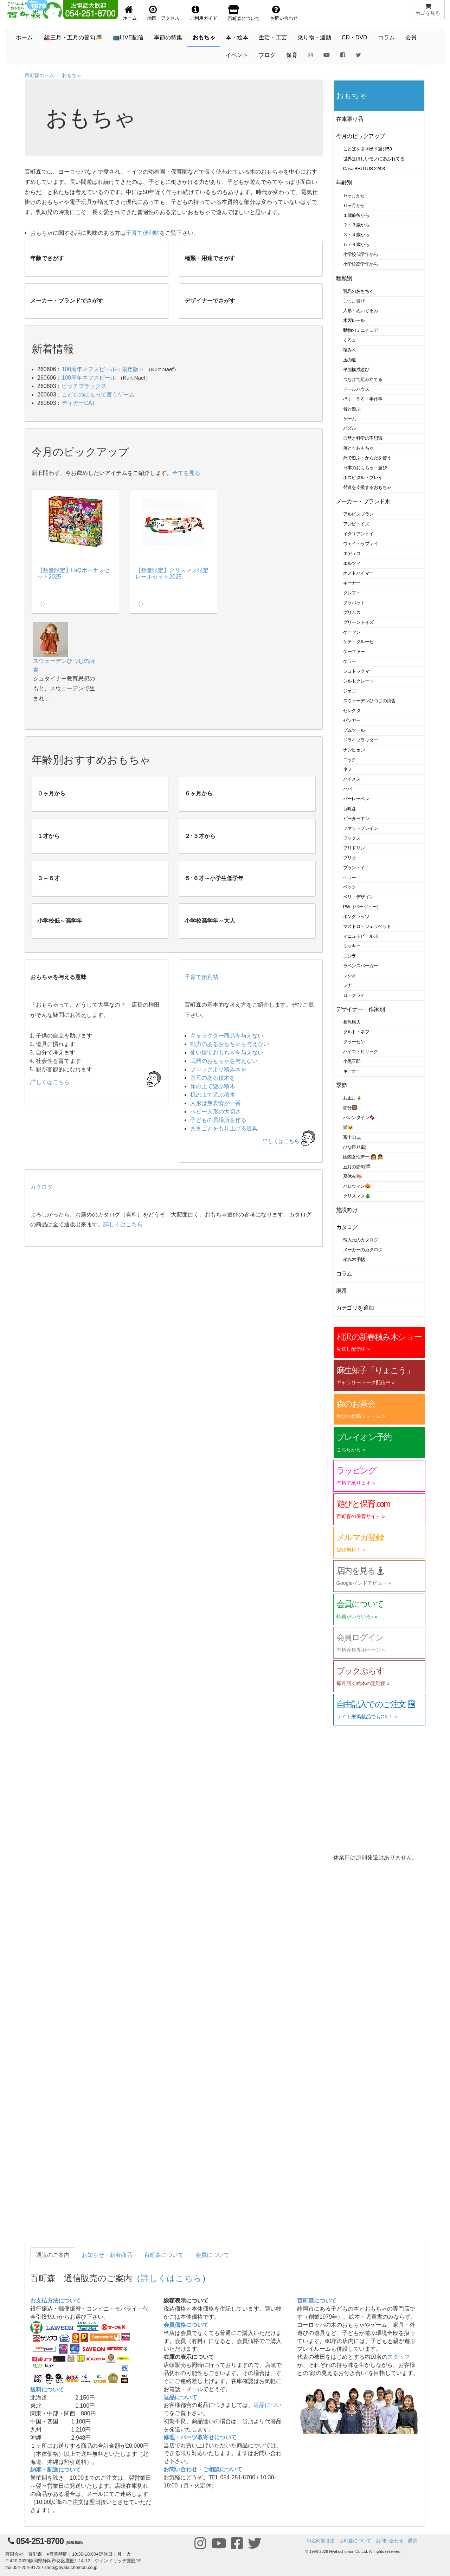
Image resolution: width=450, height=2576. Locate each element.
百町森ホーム (39, 75)
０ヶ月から (354, 195)
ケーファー (354, 651)
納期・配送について (55, 2470)
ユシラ (349, 955)
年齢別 (344, 183)
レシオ (349, 975)
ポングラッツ (356, 916)
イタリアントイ (358, 533)
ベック (349, 887)
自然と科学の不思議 (362, 438)
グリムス (352, 612)
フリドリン (354, 848)
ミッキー (352, 946)
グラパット (354, 602)
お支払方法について (55, 2301)
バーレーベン (356, 798)
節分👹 (350, 1107)
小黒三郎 (352, 1061)
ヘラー (349, 877)
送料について (47, 2390)
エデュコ (352, 553)
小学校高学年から (360, 264)
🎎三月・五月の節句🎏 (72, 37)
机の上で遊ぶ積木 (212, 1095)
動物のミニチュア (360, 330)
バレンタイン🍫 (359, 1117)
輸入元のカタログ (360, 1239)
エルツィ (352, 563)
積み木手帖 (354, 1259)
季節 (341, 1085)
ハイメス (352, 779)
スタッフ (398, 2357)
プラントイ (354, 867)
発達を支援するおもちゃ (367, 487)
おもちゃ (204, 37)
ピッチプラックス (84, 386)
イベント (237, 55)
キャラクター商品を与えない (226, 1036)
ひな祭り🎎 (354, 1147)
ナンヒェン (354, 750)
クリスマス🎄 (357, 1196)
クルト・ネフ (356, 1031)
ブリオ (349, 857)
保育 (291, 55)
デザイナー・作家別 (360, 1009)
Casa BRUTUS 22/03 (364, 168)
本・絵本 (237, 37)
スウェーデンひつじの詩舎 (369, 700)
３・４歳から (356, 234)
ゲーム (349, 418)
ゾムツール (354, 730)
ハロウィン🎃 (357, 1186)
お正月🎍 (352, 1097)
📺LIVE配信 (128, 37)
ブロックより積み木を (218, 1069)
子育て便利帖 (143, 233)
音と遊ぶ (352, 409)
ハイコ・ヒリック (360, 1051)
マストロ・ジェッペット (367, 926)
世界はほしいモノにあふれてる (374, 158)
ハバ (347, 789)
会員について (212, 2255)
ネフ (347, 769)
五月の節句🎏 (357, 1166)
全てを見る (186, 473)
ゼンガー (352, 720)
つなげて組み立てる (362, 379)
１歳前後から (356, 215)
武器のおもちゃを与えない (224, 1061)
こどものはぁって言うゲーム (98, 395)
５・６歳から (356, 244)
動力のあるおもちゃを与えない (229, 1044)
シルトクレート (358, 681)
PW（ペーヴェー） (362, 906)
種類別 (344, 278)
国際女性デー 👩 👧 (363, 1157)
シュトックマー (358, 671)
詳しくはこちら (281, 1141)
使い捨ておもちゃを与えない (226, 1052)
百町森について (164, 2255)
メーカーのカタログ (362, 1249)
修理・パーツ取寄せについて (200, 2437)
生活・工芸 (273, 37)
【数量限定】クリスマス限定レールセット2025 (171, 573)
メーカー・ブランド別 (363, 501)
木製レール (354, 320)
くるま (349, 340)
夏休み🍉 (352, 1176)
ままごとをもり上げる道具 (224, 1128)
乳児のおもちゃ (358, 291)
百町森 (349, 808)
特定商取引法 (320, 2540)
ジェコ (349, 690)
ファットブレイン (360, 828)
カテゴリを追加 (355, 1308)
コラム (386, 37)
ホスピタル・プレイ (362, 477)
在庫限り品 (349, 119)
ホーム (24, 37)
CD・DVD (354, 37)
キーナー (352, 583)
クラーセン (354, 1041)
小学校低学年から (360, 254)
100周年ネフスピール (89, 378)
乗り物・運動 (314, 37)
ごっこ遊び (354, 301)
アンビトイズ (356, 524)
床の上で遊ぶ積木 (212, 1086)
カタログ (41, 1187)
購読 (412, 2540)
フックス (352, 838)
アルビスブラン (358, 514)
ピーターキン (356, 818)
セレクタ (352, 710)
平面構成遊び (356, 369)
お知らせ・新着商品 (107, 2255)
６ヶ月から (354, 205)
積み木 (349, 350)
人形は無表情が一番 (215, 1103)
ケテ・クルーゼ (358, 641)
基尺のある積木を (212, 1078)
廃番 (341, 1291)
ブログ (267, 55)
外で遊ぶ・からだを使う (367, 457)
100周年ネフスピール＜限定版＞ (103, 369)
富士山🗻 (352, 1137)
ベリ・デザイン (358, 896)
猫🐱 (348, 1127)
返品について (180, 2397)
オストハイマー (358, 573)
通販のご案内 (53, 2255)
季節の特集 (168, 37)
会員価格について (185, 2325)
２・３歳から (356, 224)
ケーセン (352, 632)
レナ (347, 985)
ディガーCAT (78, 403)
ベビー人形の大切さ (215, 1112)
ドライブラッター (360, 740)
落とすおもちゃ (358, 448)
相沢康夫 (352, 1022)
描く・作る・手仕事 (362, 399)
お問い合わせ (389, 2540)
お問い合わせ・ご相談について (202, 2469)
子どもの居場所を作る (218, 1120)
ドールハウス (356, 389)
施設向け (347, 1210)
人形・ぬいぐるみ (360, 310)
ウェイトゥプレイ (360, 543)
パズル (349, 428)
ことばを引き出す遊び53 (367, 148)
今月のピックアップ (360, 136)
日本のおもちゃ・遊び (365, 467)
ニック (349, 759)
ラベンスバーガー (360, 965)
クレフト (352, 592)
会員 (411, 37)
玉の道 (349, 359)
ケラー (349, 661)
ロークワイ (354, 995)
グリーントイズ (358, 622)
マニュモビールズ (360, 936)
